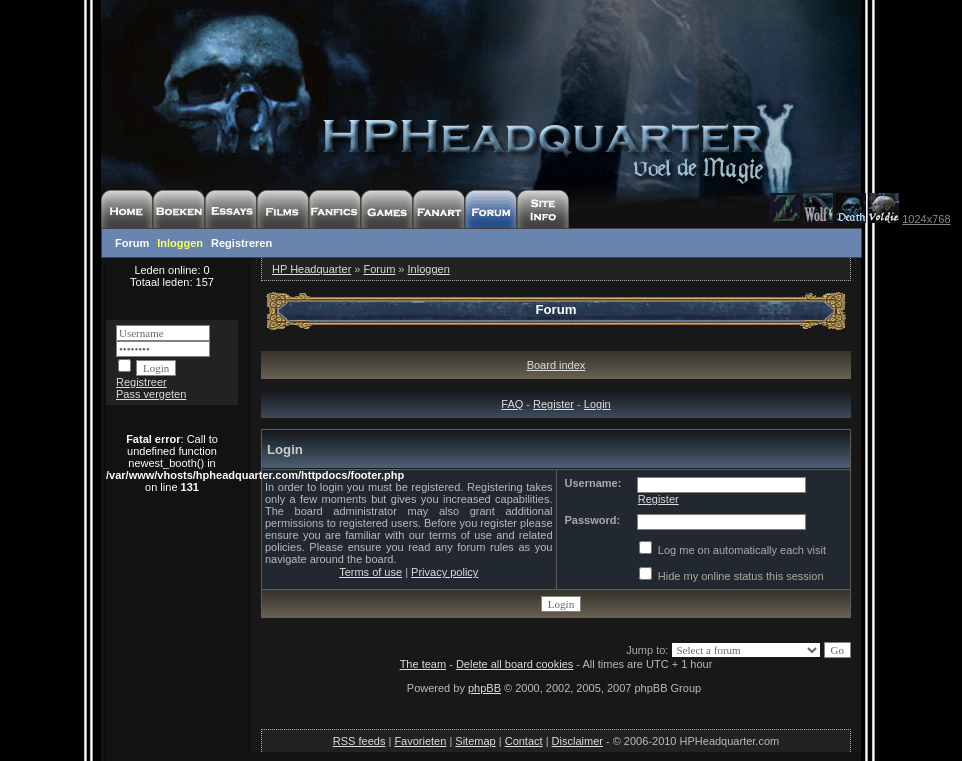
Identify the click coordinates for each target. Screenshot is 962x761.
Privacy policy (444, 572)
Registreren (241, 243)
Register (553, 404)
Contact (524, 741)
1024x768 (926, 219)
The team (423, 664)
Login (597, 404)
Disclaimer (577, 741)
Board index (556, 365)
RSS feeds (359, 741)
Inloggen (180, 243)
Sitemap (475, 741)
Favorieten (420, 741)
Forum (132, 243)
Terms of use (370, 572)
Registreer (141, 382)
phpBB (484, 688)
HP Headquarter (311, 269)
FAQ (512, 404)
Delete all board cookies (514, 664)
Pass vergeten (151, 394)
